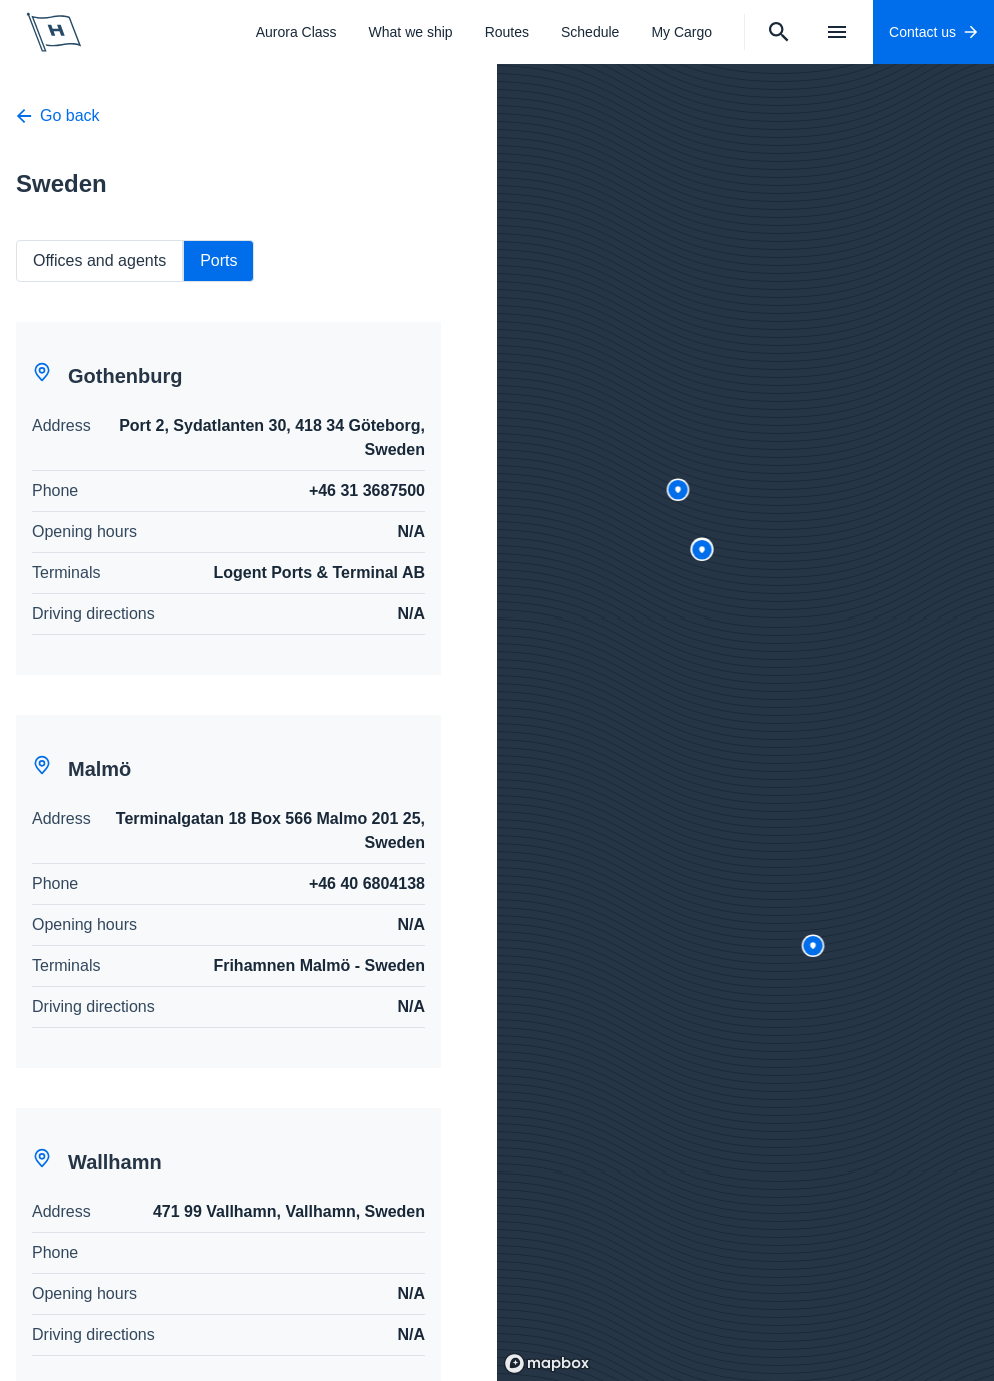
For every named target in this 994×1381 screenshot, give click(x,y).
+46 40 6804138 (367, 883)
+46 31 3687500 (367, 490)
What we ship (411, 32)
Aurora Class (296, 32)
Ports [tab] (218, 260)
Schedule (590, 32)
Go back (58, 115)
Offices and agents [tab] (99, 260)
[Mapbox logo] (547, 1363)
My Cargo (681, 32)
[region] (745, 722)
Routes (507, 32)
